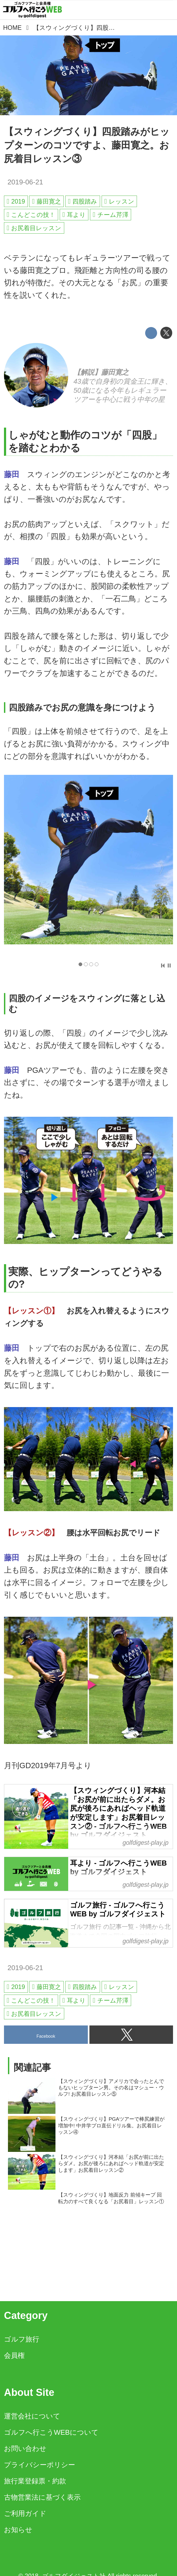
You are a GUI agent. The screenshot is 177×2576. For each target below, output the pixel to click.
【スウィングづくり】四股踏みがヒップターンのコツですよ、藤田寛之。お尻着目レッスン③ (87, 145)
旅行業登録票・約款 (35, 2481)
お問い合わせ (25, 2449)
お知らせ (18, 2530)
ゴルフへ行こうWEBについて (51, 2432)
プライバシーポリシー (39, 2465)
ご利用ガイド (25, 2513)
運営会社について (32, 2416)
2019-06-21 (25, 182)
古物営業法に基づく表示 (42, 2497)
